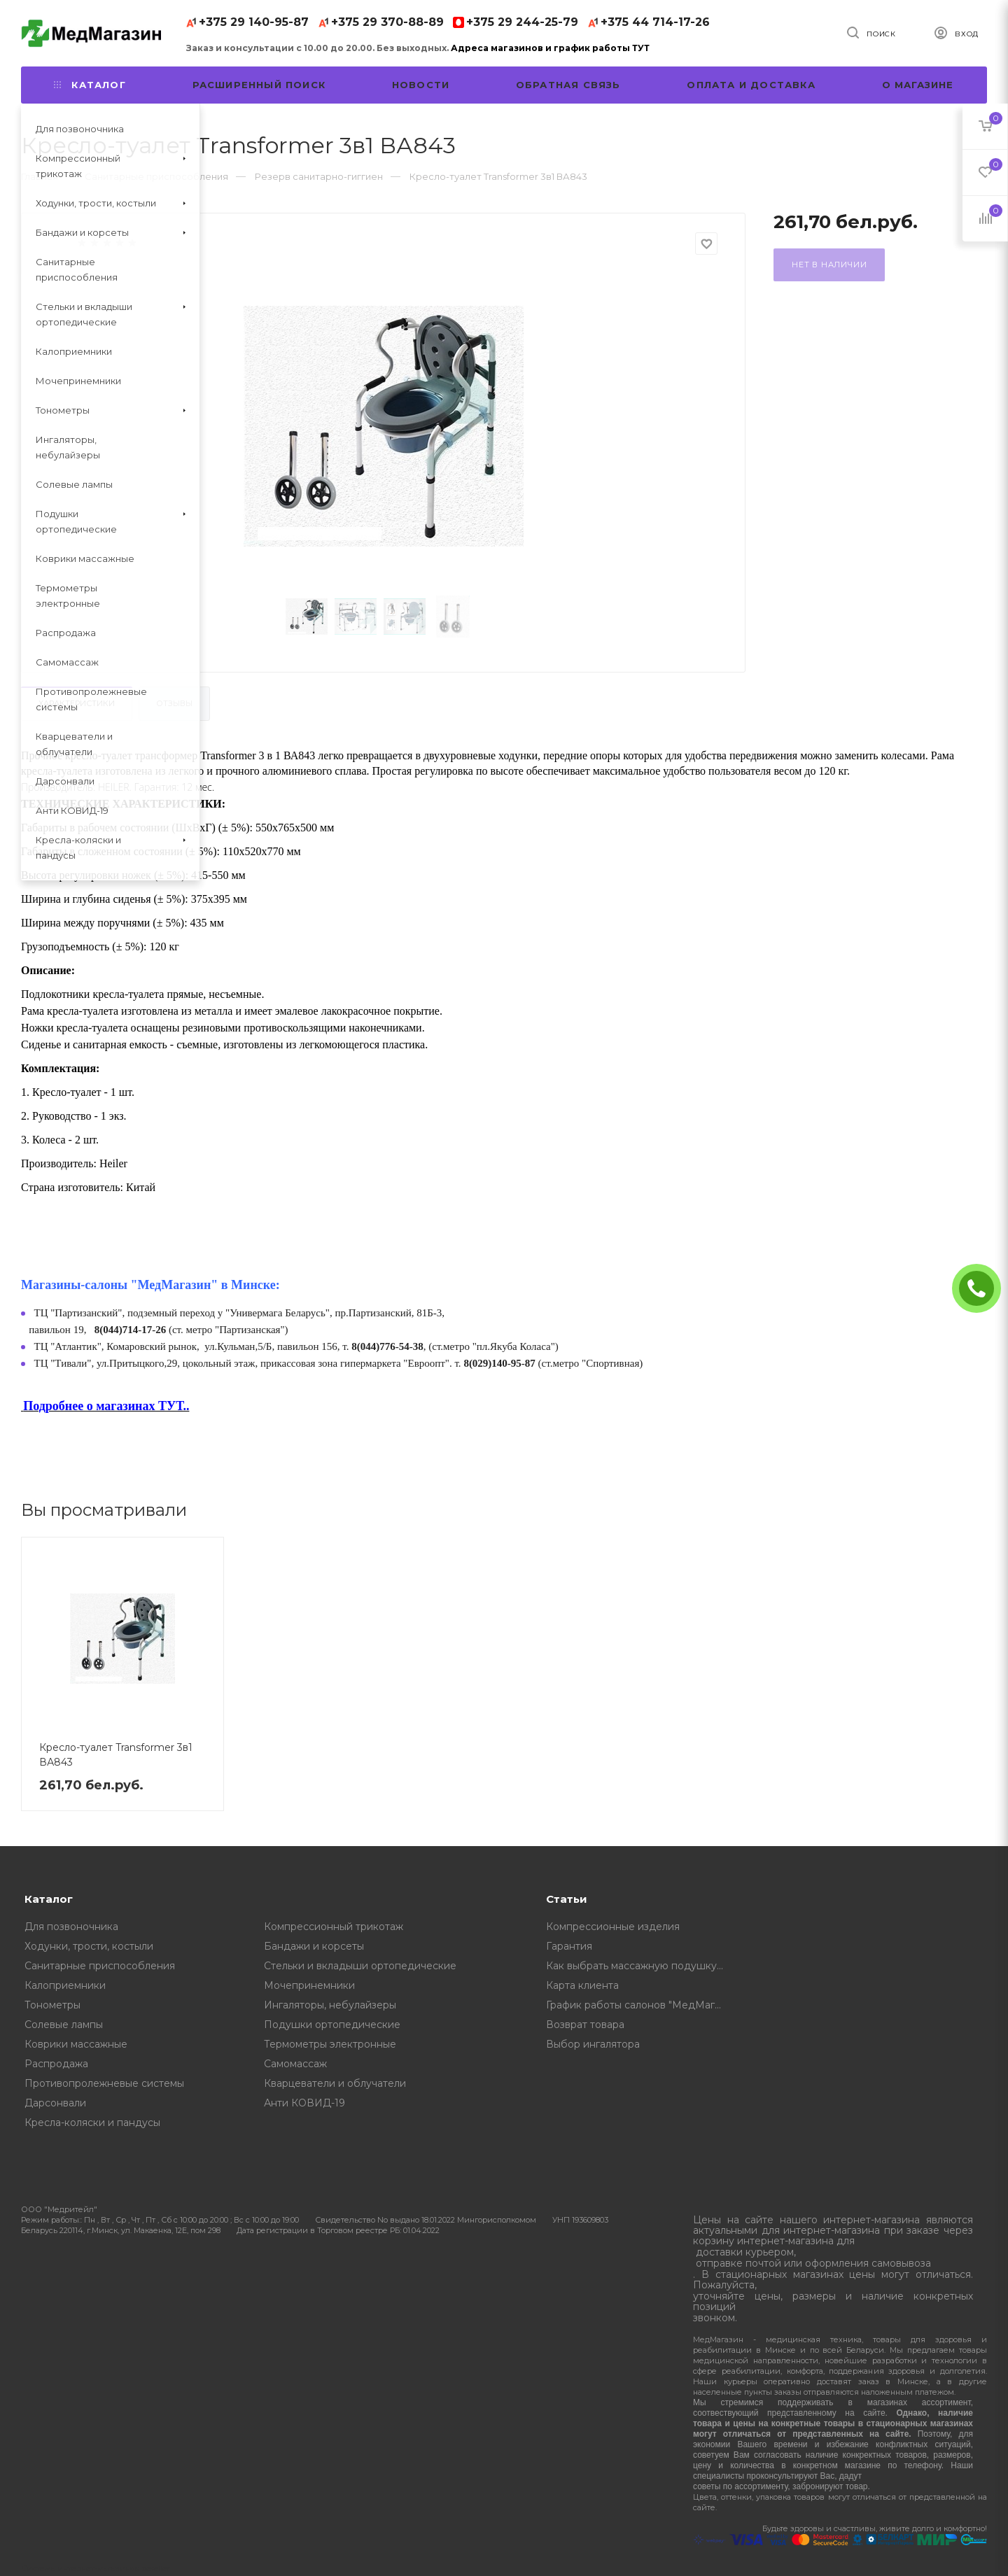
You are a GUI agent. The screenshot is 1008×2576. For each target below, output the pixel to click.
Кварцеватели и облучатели (335, 2083)
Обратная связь (568, 84)
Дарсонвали (55, 2103)
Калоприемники (65, 1985)
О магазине (918, 84)
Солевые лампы (63, 2024)
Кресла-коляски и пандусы (92, 2122)
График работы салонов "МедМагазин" (639, 2005)
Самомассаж (295, 2063)
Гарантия (569, 1946)
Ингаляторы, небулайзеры (330, 2005)
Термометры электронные (330, 2044)
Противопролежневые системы (104, 2083)
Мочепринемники (309, 1985)
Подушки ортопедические (332, 2024)
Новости (420, 84)
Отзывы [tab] (174, 703)
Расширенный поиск (259, 84)
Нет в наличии (829, 264)
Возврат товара (585, 2024)
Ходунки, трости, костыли (88, 1946)
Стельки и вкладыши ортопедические (360, 1965)
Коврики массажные (75, 2044)
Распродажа (56, 2063)
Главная (39, 176)
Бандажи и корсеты (314, 1946)
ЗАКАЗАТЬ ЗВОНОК (982, 1288)
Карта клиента (582, 1985)
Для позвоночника (71, 1926)
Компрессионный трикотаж (333, 1926)
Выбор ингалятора (593, 2044)
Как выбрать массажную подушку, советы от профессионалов (639, 1965)
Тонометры (52, 2005)
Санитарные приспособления (99, 1965)
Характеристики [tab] (76, 703)
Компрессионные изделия (613, 1926)
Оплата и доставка (751, 84)
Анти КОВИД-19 (304, 2103)
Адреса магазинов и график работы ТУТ (550, 48)
